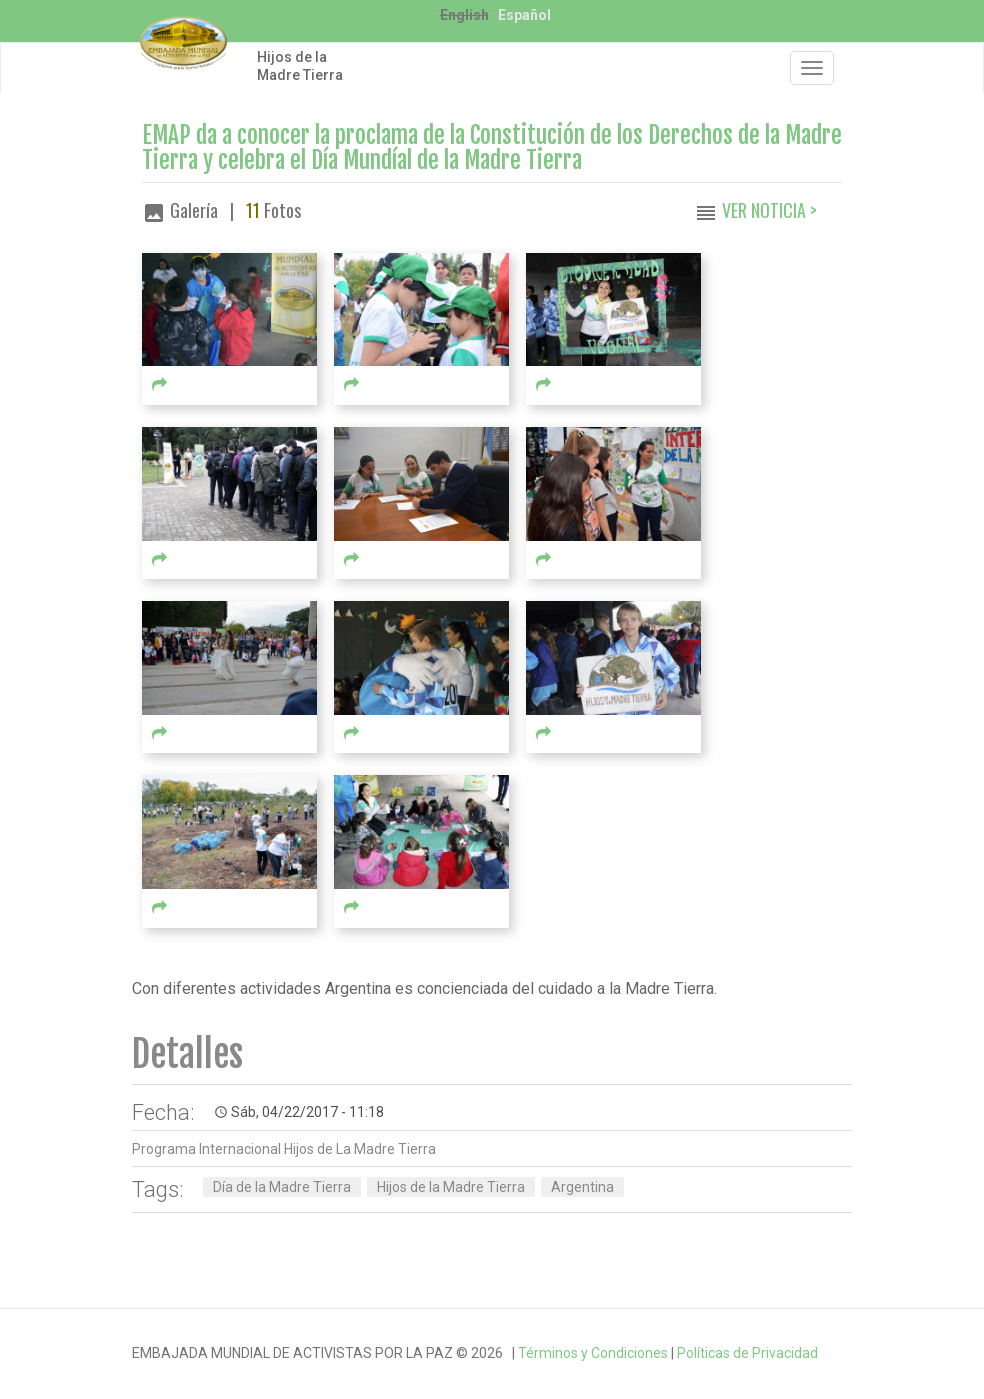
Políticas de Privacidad (747, 1353)
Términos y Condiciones (593, 1353)
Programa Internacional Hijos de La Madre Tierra (284, 1149)
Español (524, 15)
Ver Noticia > (769, 210)
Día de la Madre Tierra (282, 1187)
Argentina (582, 1187)
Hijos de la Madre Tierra (300, 66)
